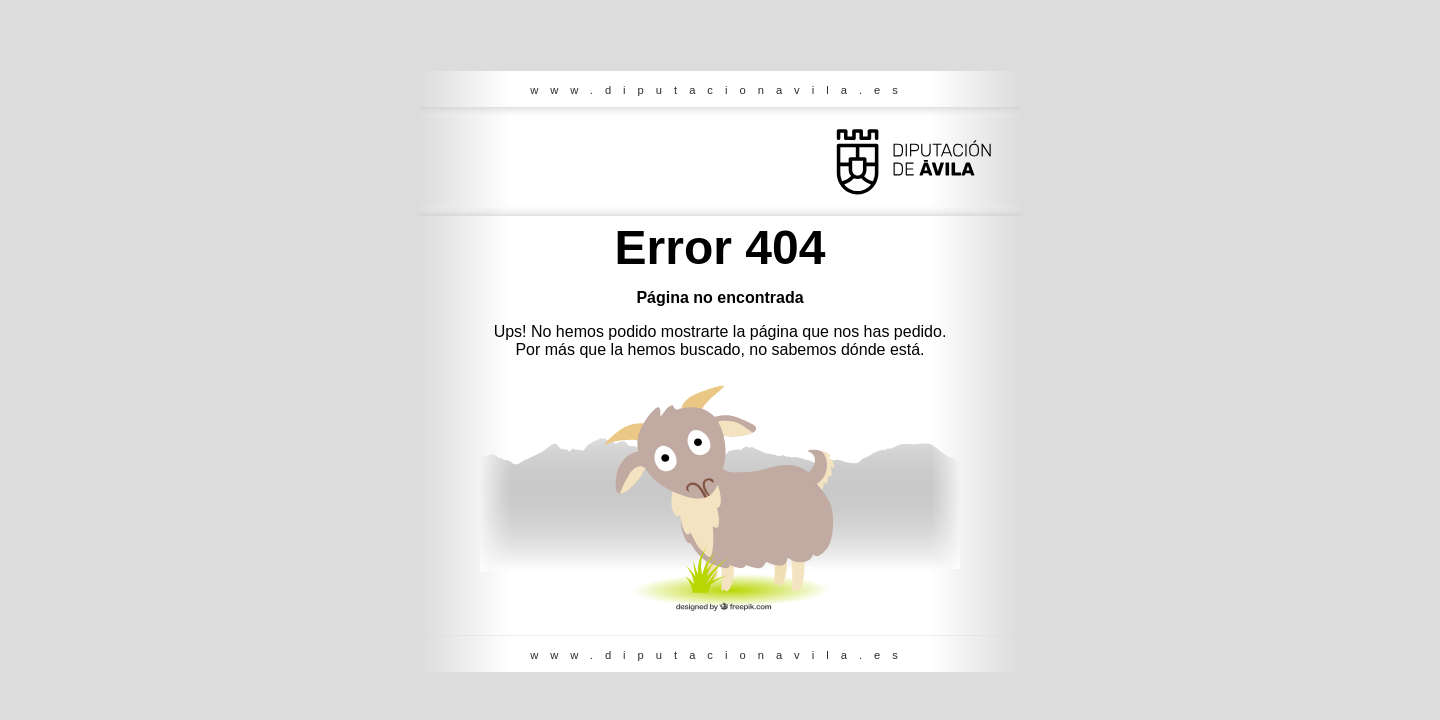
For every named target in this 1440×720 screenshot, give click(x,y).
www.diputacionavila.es (720, 90)
